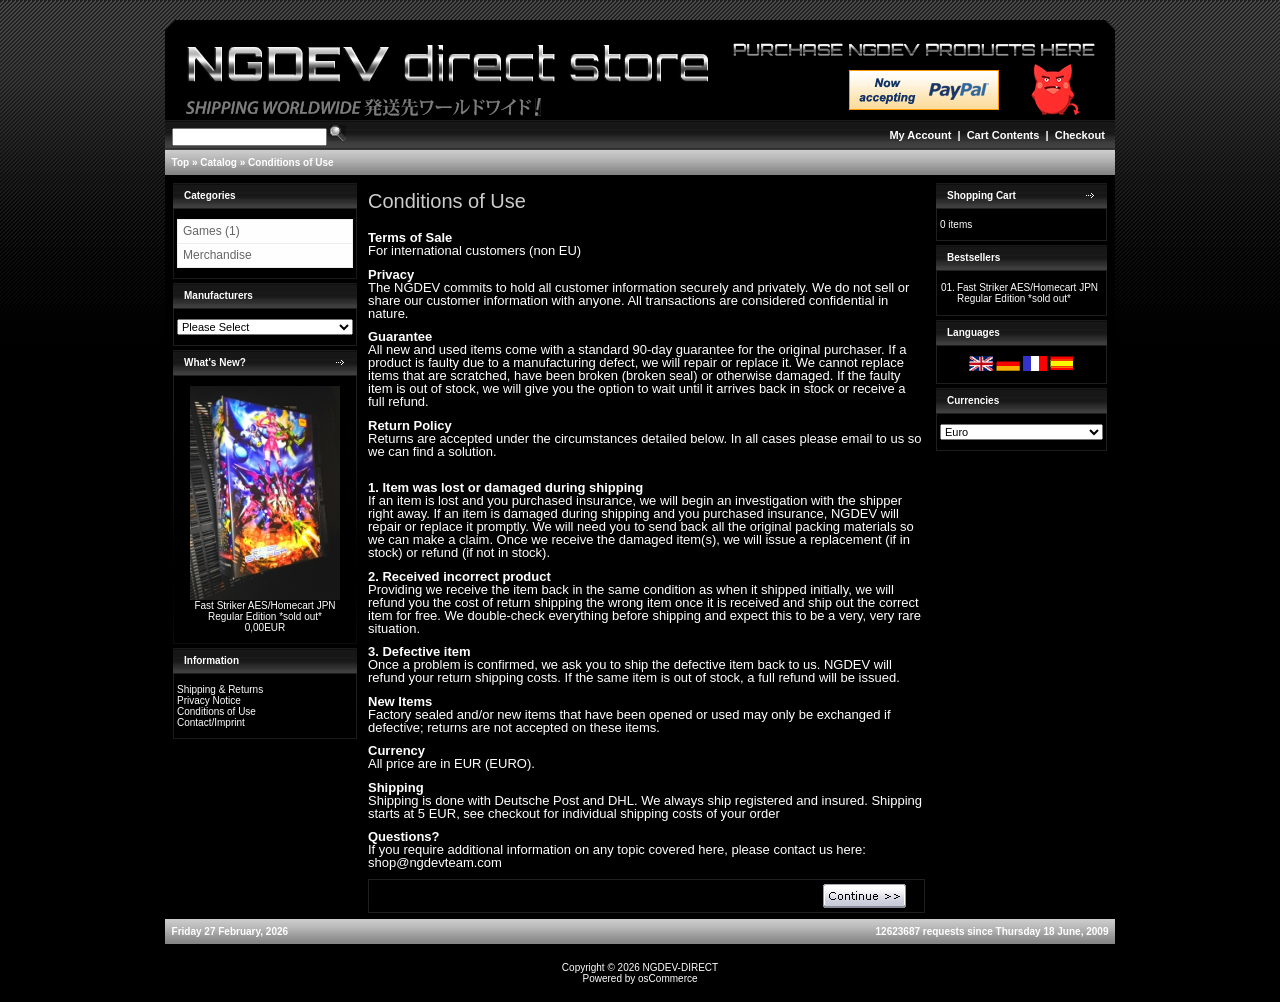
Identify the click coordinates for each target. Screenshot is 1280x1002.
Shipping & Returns (220, 689)
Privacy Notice (209, 700)
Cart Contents (1003, 135)
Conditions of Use (291, 162)
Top (181, 162)
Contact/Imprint (211, 722)
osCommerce (667, 978)
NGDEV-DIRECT (681, 967)
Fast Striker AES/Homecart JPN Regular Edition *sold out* (264, 611)
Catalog (218, 162)
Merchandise (217, 255)
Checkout (1080, 135)
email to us (872, 438)
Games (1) (211, 231)
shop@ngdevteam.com (435, 862)
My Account (920, 135)
